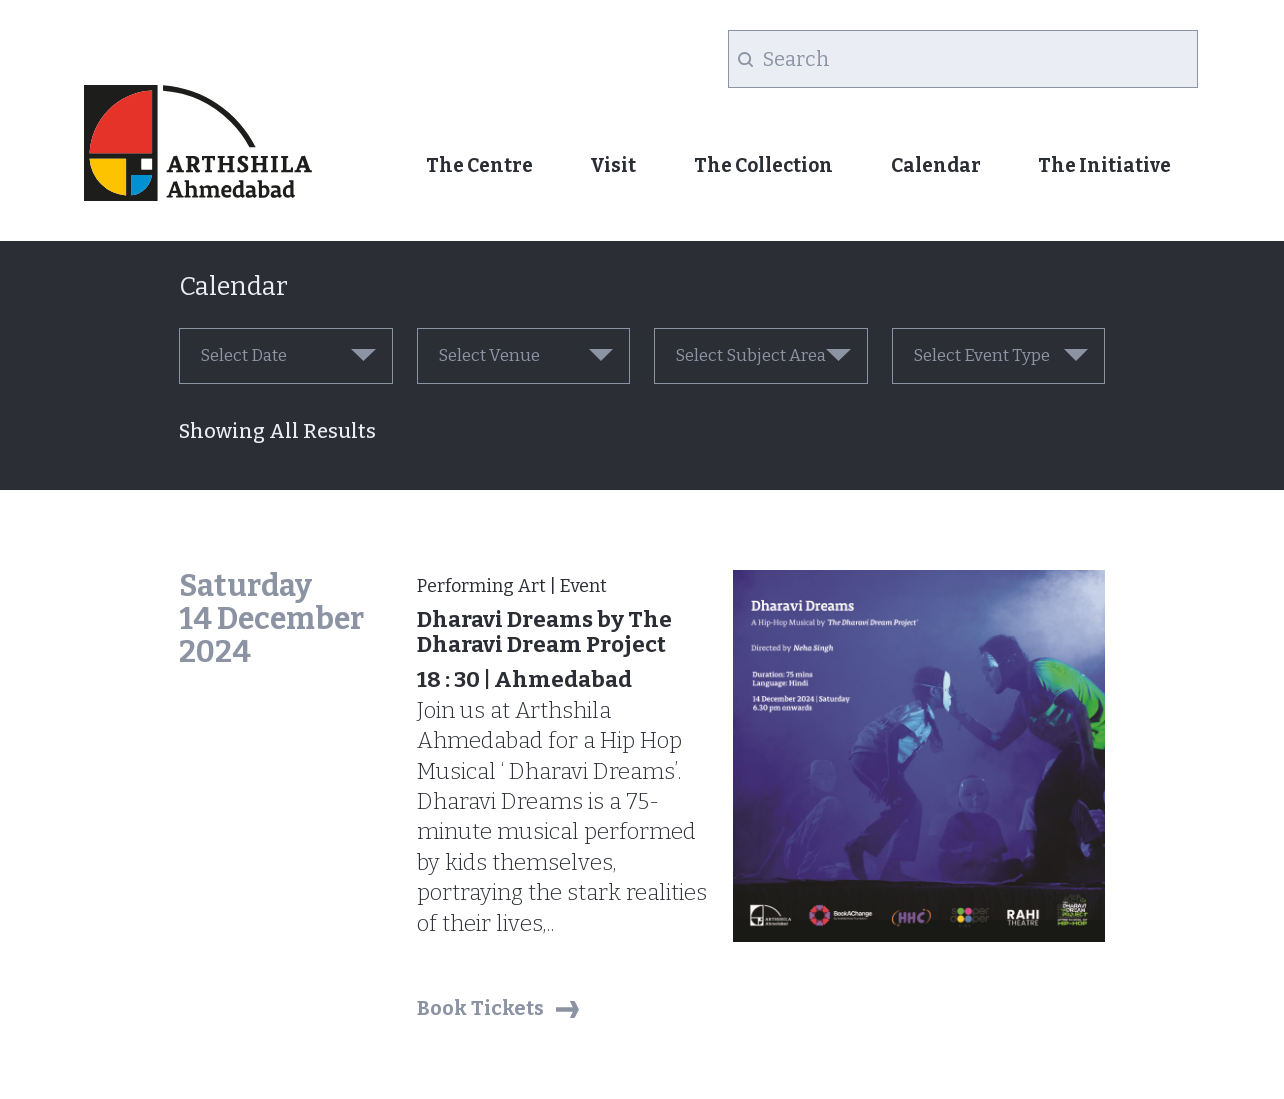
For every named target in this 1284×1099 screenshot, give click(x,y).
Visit (613, 165)
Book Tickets (480, 1008)
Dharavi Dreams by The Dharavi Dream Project (544, 632)
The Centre (479, 165)
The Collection (763, 165)
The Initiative (1104, 165)
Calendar (936, 165)
